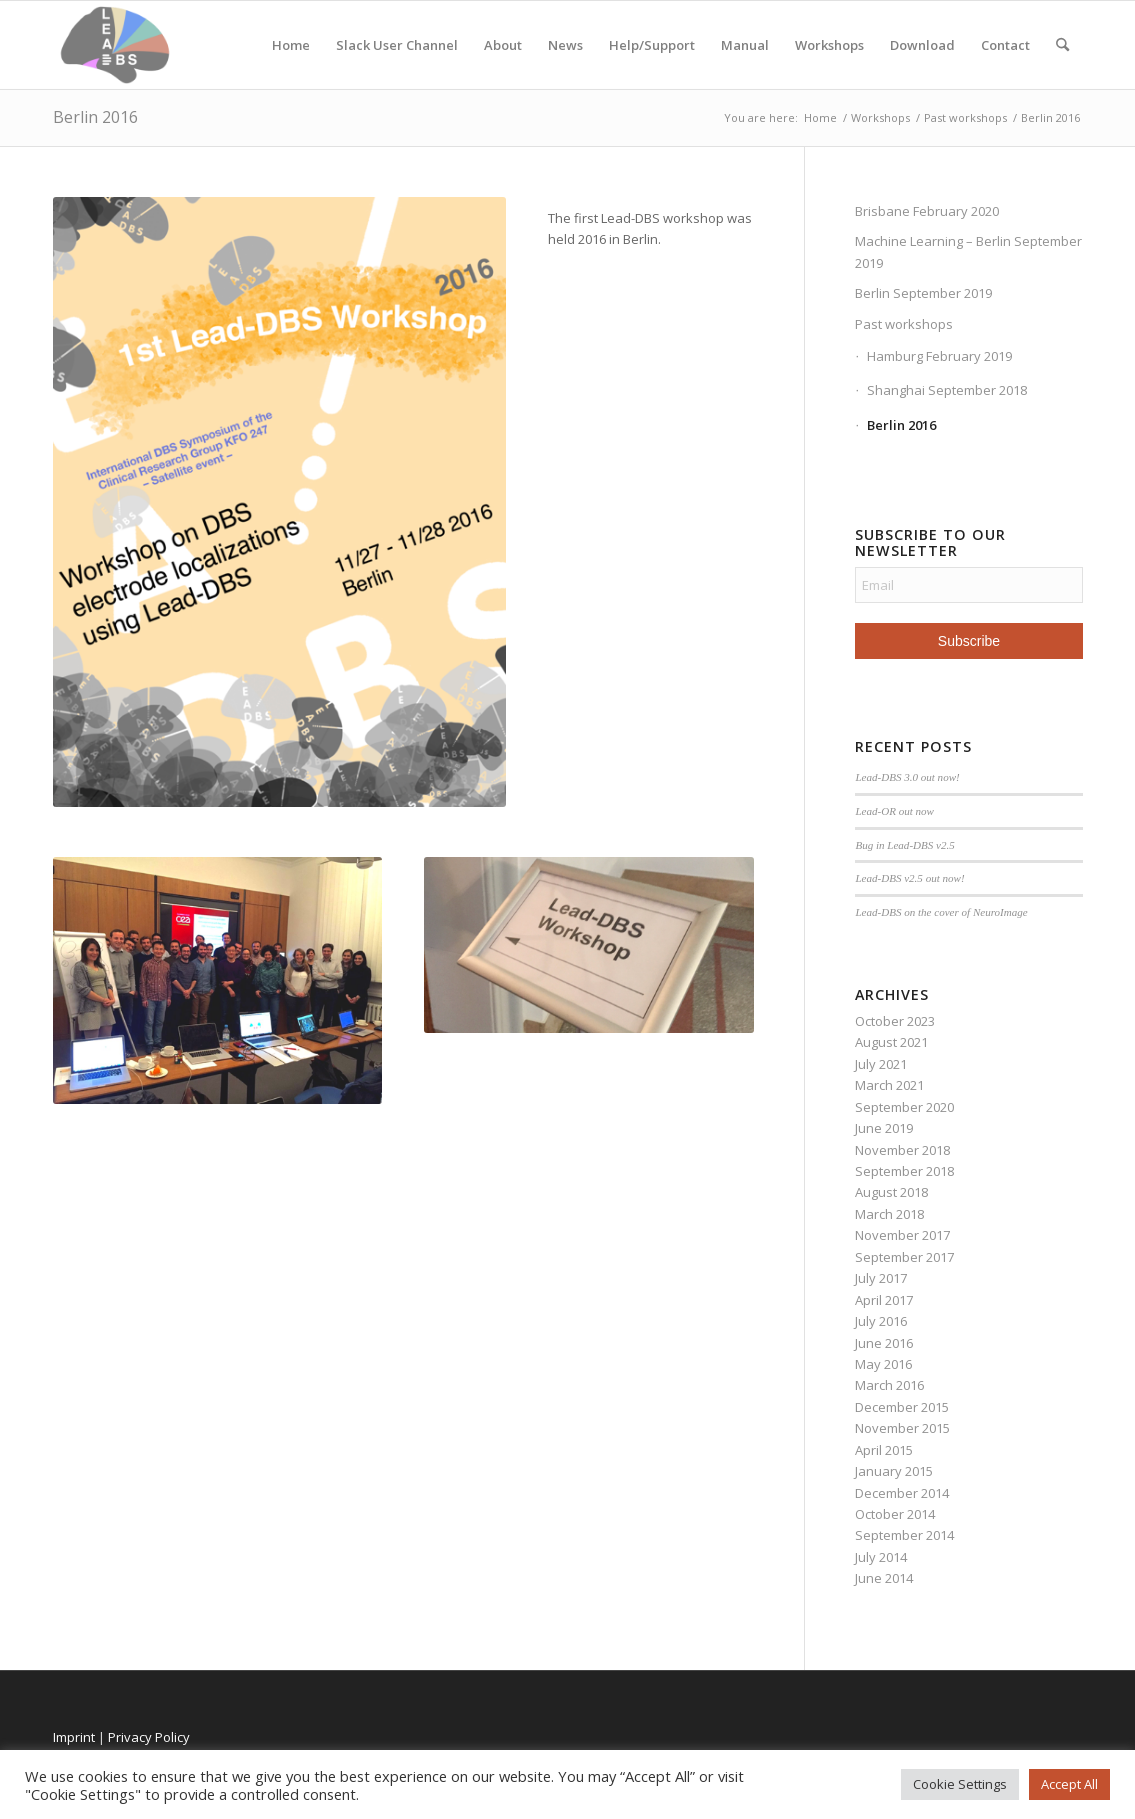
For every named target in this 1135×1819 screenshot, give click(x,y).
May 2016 (883, 1364)
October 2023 (895, 1021)
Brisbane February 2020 (927, 211)
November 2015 (902, 1428)
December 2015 (902, 1407)
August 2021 (891, 1042)
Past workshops (904, 324)
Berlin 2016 (95, 117)
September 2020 (904, 1107)
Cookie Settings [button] (960, 1784)
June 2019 (884, 1128)
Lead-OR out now (894, 811)
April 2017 (884, 1300)
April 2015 (884, 1450)
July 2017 (881, 1278)
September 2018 (904, 1171)
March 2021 (889, 1085)
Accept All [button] (1069, 1784)
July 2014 (881, 1557)
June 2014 (884, 1578)
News (565, 45)
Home (291, 45)
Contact (1005, 45)
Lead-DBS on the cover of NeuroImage (941, 912)
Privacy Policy (149, 1737)
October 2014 (895, 1514)
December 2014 (902, 1493)
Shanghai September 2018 (947, 390)
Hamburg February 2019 (939, 356)
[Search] (1062, 45)
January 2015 (894, 1471)
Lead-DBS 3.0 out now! (907, 777)
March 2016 (889, 1385)
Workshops (829, 45)
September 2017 (904, 1257)
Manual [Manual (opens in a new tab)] (745, 45)
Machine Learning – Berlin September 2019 (968, 251)
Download (922, 45)
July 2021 (881, 1064)
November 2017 (902, 1235)
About (503, 45)
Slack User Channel (397, 45)
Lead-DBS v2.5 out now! (909, 878)
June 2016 (884, 1343)
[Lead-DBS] (115, 45)
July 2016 (881, 1321)
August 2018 (891, 1192)
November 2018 (902, 1150)
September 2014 (904, 1535)
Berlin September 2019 (923, 293)
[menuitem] (1062, 45)
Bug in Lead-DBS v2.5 (904, 845)
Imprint (74, 1737)
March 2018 (889, 1214)
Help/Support (652, 45)
